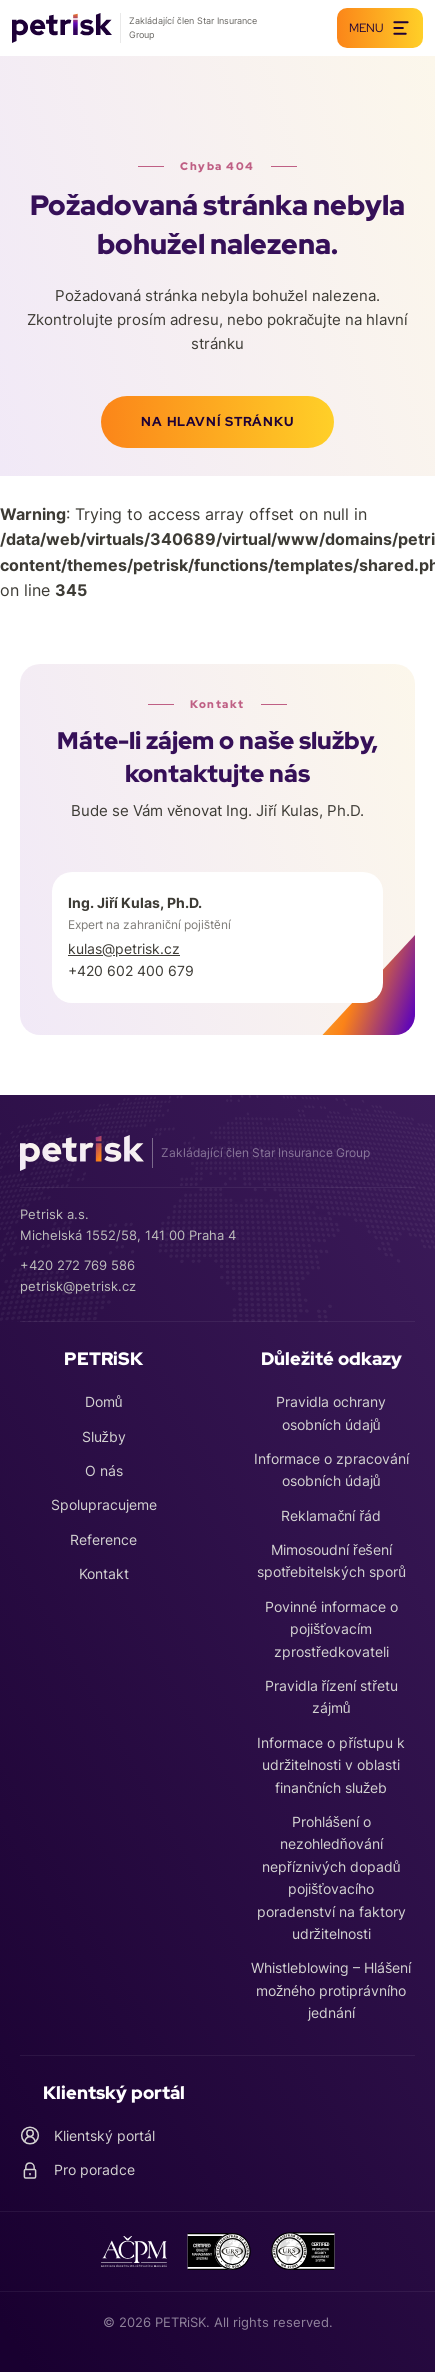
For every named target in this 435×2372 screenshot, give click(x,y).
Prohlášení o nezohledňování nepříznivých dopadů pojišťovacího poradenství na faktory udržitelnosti (331, 1877)
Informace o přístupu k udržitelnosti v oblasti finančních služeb (331, 1765)
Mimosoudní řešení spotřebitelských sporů (331, 1560)
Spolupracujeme (104, 1504)
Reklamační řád (331, 1515)
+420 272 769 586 (77, 1265)
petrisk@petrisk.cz (78, 1286)
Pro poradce (77, 2170)
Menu (380, 28)
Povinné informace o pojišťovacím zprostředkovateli (331, 1629)
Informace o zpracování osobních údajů (331, 1469)
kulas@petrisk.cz (124, 948)
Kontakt (104, 1573)
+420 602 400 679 (131, 970)
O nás (104, 1470)
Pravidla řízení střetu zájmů (331, 1696)
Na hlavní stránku (217, 421)
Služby (104, 1436)
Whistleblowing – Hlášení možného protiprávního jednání (331, 1990)
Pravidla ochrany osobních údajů (331, 1412)
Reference (103, 1539)
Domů (104, 1401)
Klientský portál (87, 2136)
